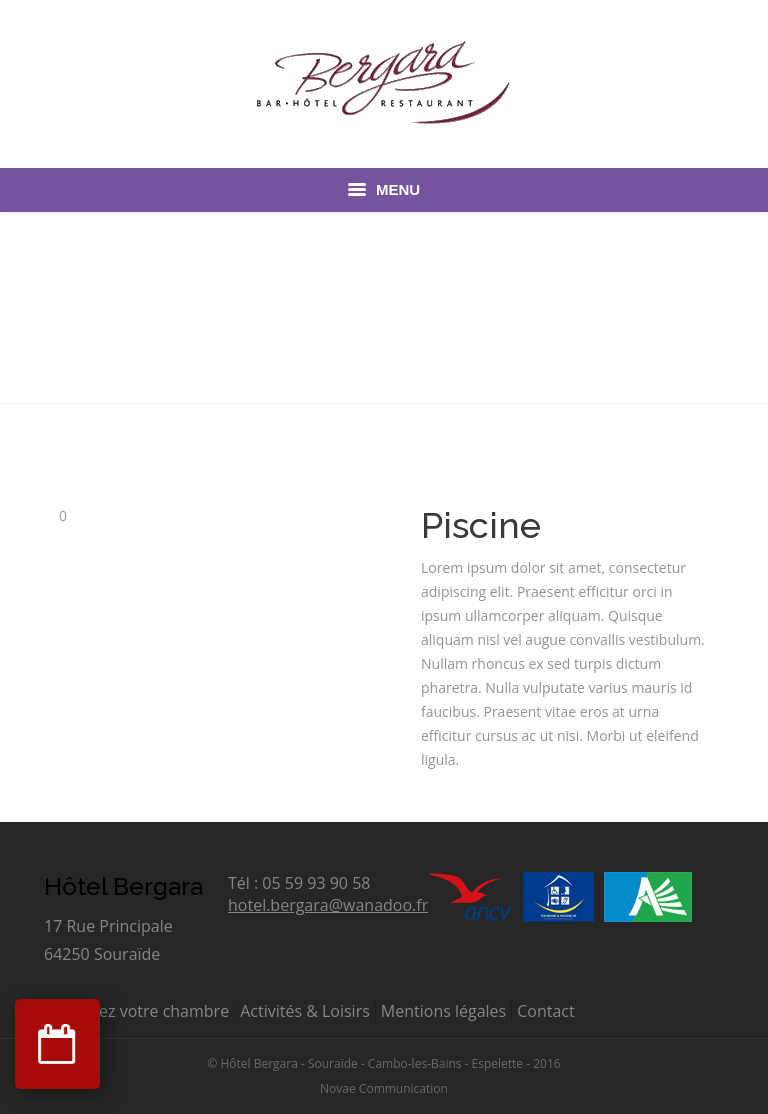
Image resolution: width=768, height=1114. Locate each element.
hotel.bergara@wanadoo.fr (328, 905)
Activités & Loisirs (305, 1011)
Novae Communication (384, 1088)
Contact (545, 1011)
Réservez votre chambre (139, 1011)
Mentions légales (443, 1011)
